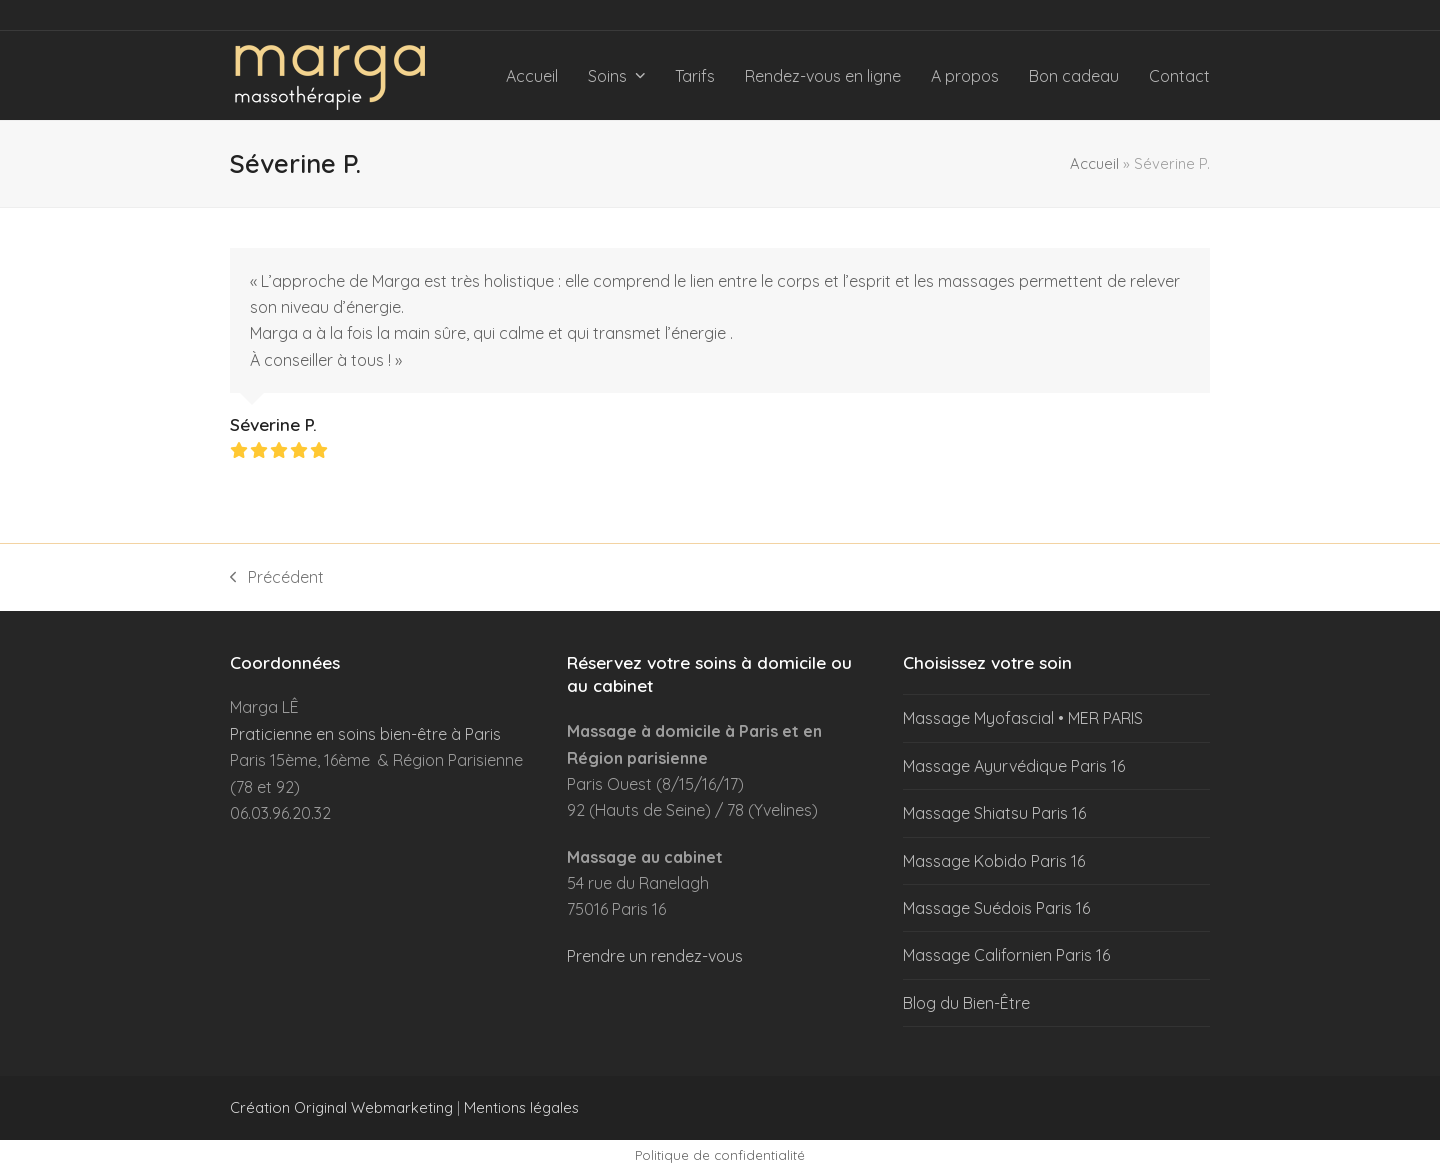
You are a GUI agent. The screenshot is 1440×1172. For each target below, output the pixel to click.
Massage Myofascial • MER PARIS (1023, 718)
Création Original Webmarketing (341, 1107)
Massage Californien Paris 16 (1006, 955)
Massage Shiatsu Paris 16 (994, 813)
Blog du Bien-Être (966, 1003)
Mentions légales (521, 1107)
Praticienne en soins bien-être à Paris (365, 734)
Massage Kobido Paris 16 (994, 861)
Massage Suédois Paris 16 (996, 908)
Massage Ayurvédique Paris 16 (1014, 766)
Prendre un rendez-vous (655, 956)
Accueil (1094, 163)
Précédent (277, 578)
